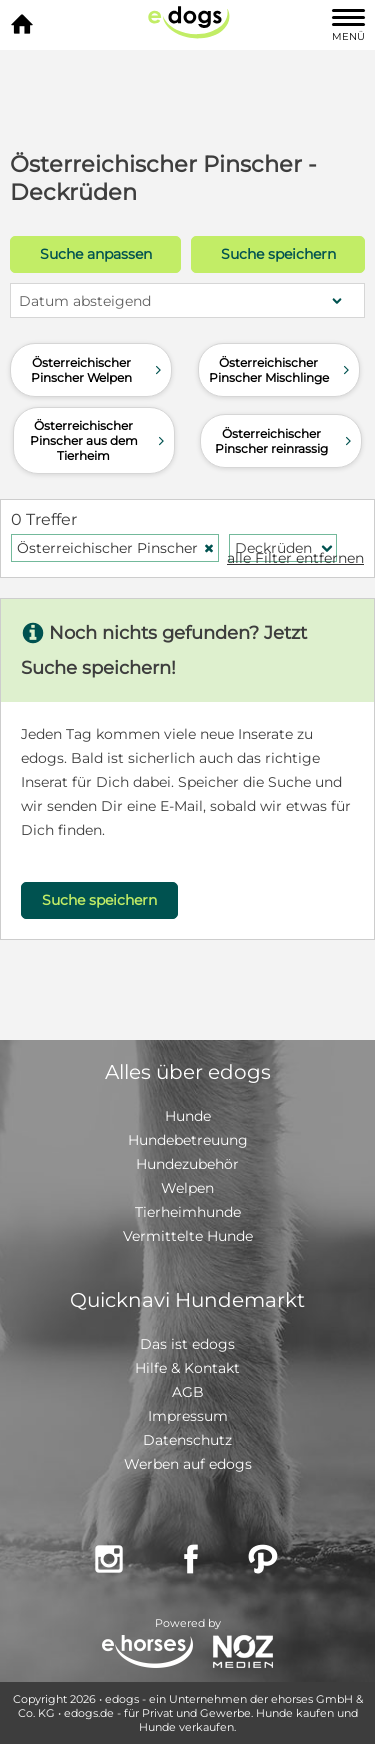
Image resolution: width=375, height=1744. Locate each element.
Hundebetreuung (188, 1140)
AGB (188, 1392)
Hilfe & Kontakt (187, 1368)
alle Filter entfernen (295, 558)
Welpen (187, 1188)
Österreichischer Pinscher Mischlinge (281, 370)
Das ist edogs (187, 1344)
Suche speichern (278, 254)
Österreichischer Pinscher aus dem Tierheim (99, 440)
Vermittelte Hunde (188, 1236)
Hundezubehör (187, 1164)
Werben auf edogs (188, 1464)
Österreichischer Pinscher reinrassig (286, 441)
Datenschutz (187, 1440)
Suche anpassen (96, 254)
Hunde (188, 1116)
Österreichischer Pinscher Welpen (99, 370)
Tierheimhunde (188, 1212)
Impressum (188, 1416)
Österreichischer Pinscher (116, 548)
